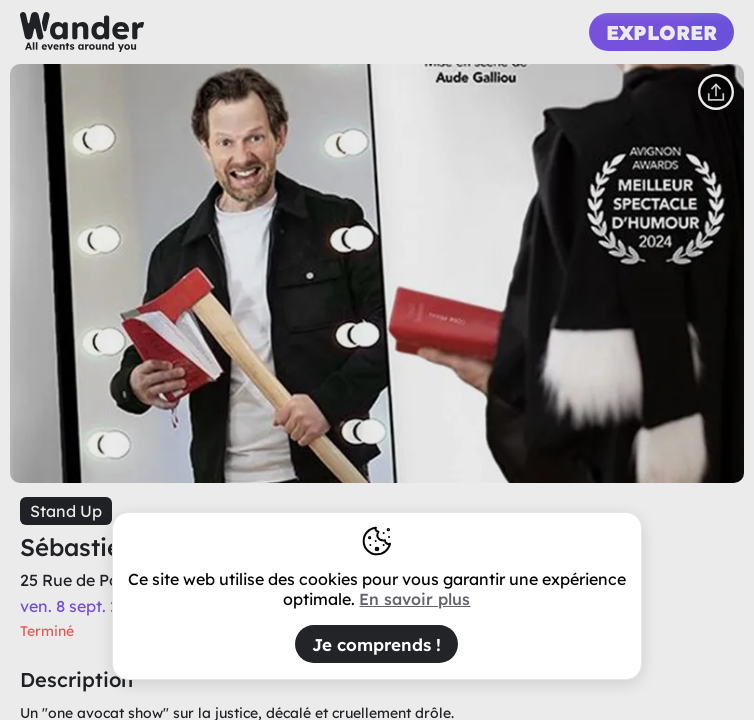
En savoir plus (414, 599)
